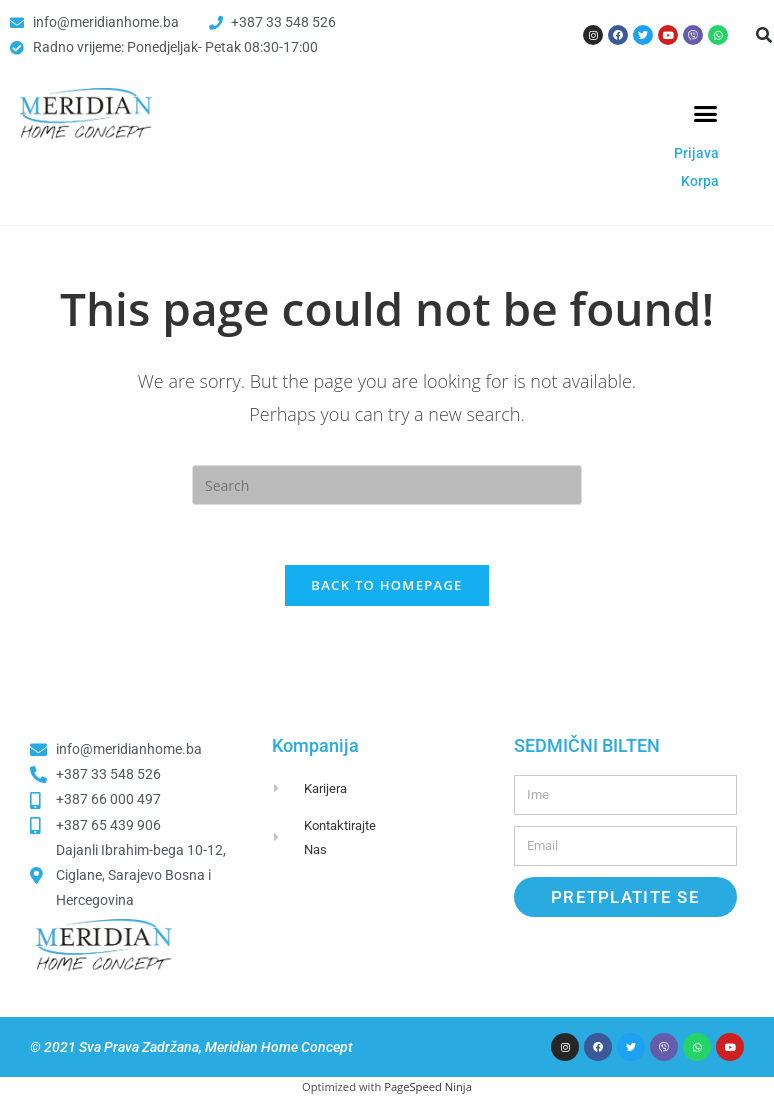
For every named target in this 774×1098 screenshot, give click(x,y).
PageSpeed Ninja (428, 1088)
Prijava (696, 153)
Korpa (700, 181)
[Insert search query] (387, 485)
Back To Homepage (386, 586)
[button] (706, 114)
